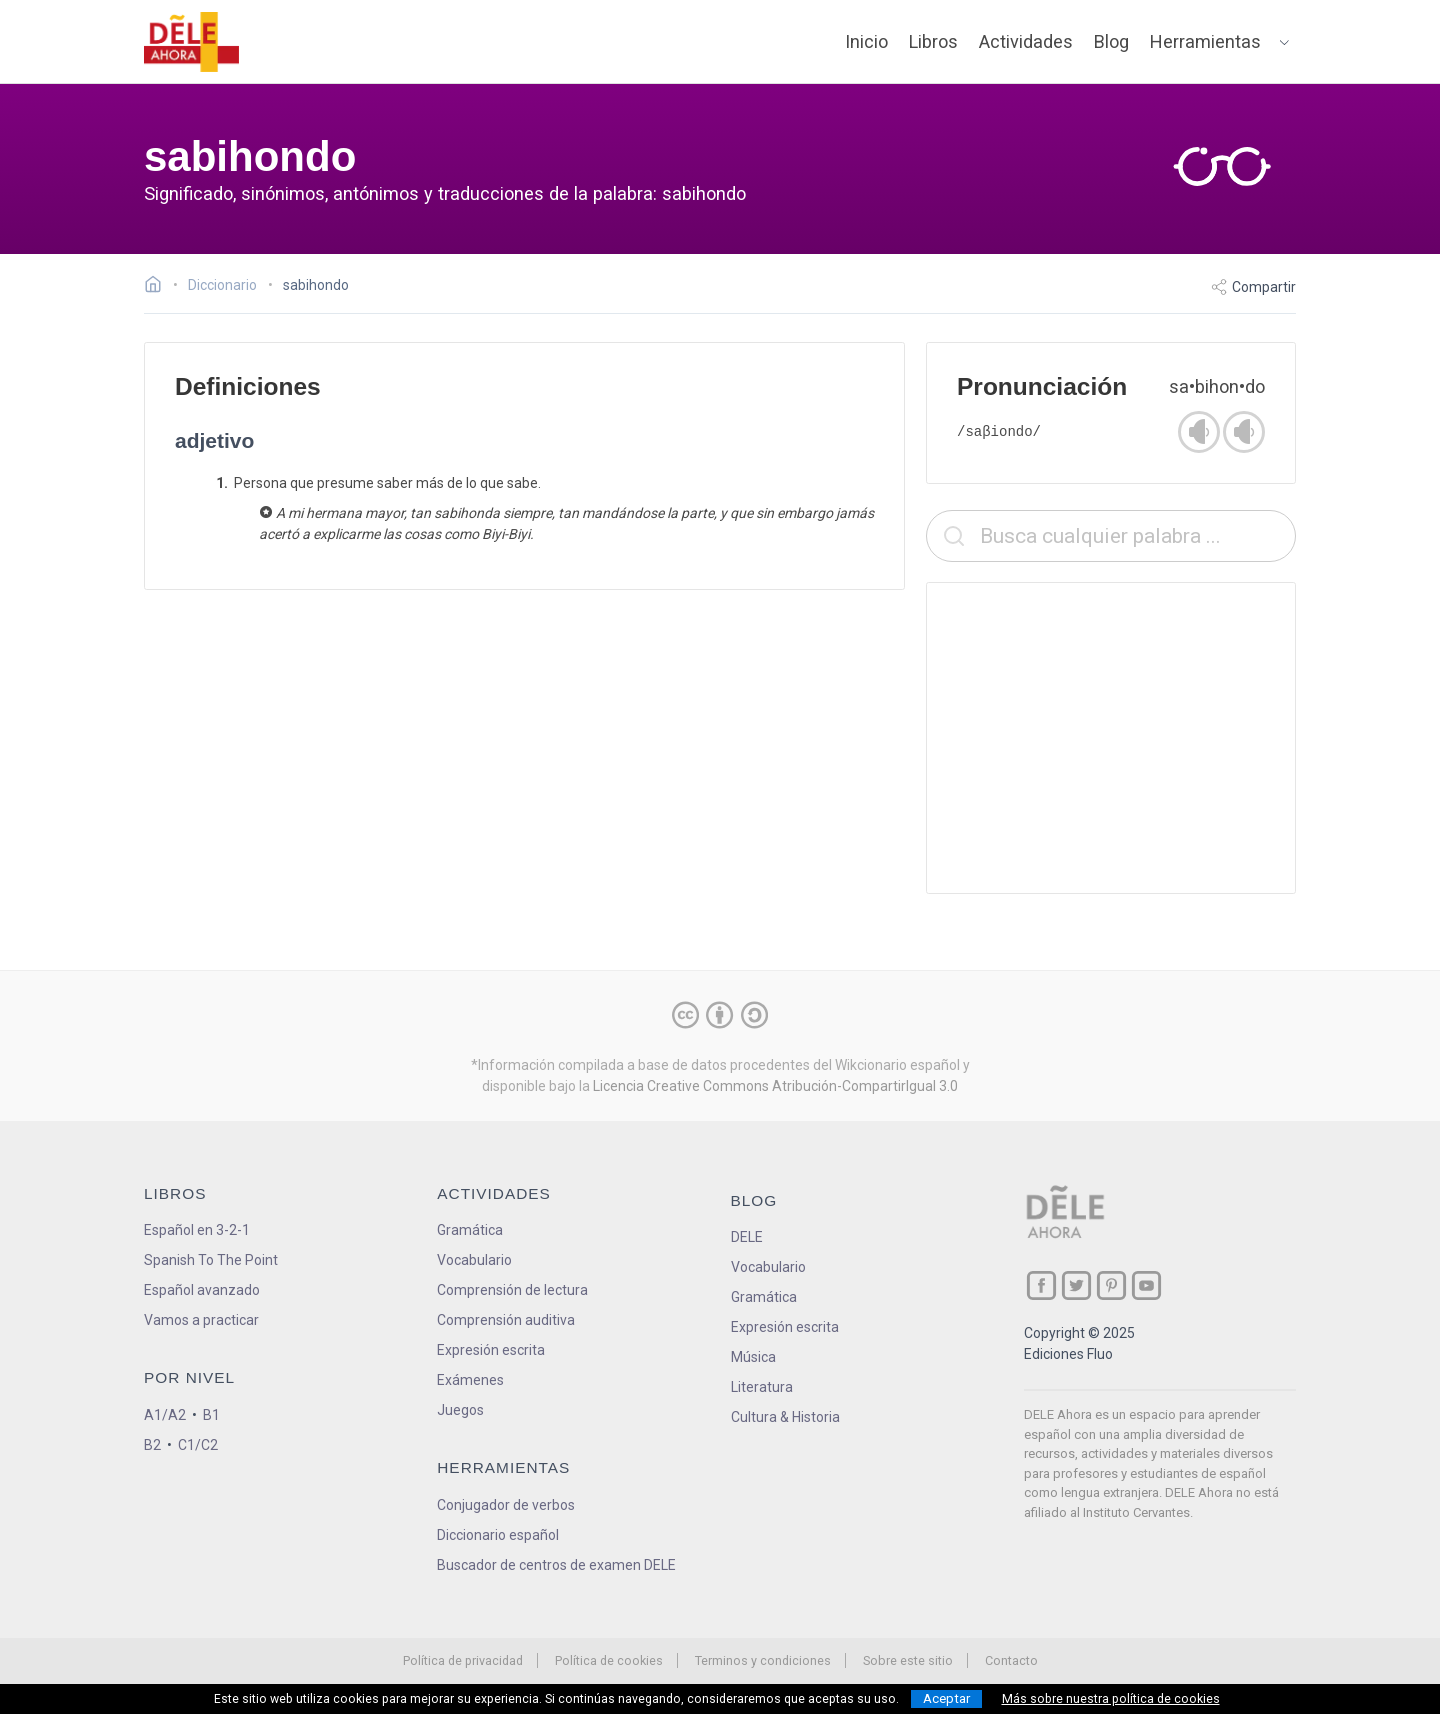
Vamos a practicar (201, 1320)
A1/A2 (165, 1415)
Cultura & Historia (785, 1417)
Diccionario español (498, 1535)
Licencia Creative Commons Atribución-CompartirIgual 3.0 (775, 1086)
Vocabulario (474, 1260)
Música (753, 1357)
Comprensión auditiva (506, 1320)
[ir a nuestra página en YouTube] (1146, 1285)
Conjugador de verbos (506, 1505)
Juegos (460, 1410)
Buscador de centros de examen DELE (556, 1565)
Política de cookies (609, 1660)
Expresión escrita (491, 1350)
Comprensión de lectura (512, 1290)
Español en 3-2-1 (197, 1230)
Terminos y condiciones (763, 1660)
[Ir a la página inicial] (158, 287)
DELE (747, 1237)
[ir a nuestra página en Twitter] (1076, 1285)
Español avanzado (202, 1290)
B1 (211, 1415)
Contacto (1011, 1660)
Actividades (1026, 41)
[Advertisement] (1111, 738)
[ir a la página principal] (192, 42)
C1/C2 (198, 1445)
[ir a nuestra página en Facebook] (1041, 1285)
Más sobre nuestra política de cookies (1111, 1699)
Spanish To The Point (211, 1260)
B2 (152, 1445)
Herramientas (1205, 41)
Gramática (470, 1230)
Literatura (762, 1387)
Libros (933, 41)
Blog (1111, 41)
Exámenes (470, 1380)
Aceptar (946, 1698)
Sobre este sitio (908, 1660)
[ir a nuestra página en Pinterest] (1111, 1285)
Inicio (866, 41)
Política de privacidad (463, 1660)
